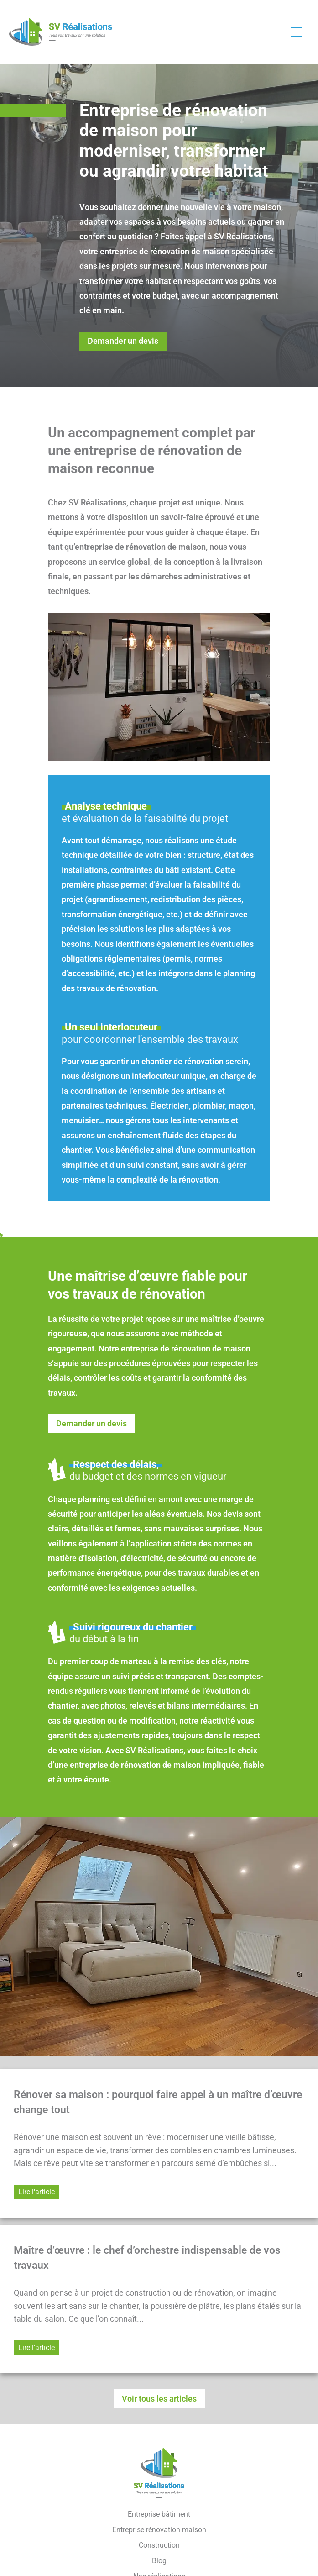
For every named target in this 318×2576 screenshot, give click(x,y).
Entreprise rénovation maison (159, 2529)
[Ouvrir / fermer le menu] (301, 32)
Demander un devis (123, 341)
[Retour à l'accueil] (60, 32)
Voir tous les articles (159, 2398)
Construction (159, 2545)
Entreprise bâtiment (159, 2514)
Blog (159, 2560)
